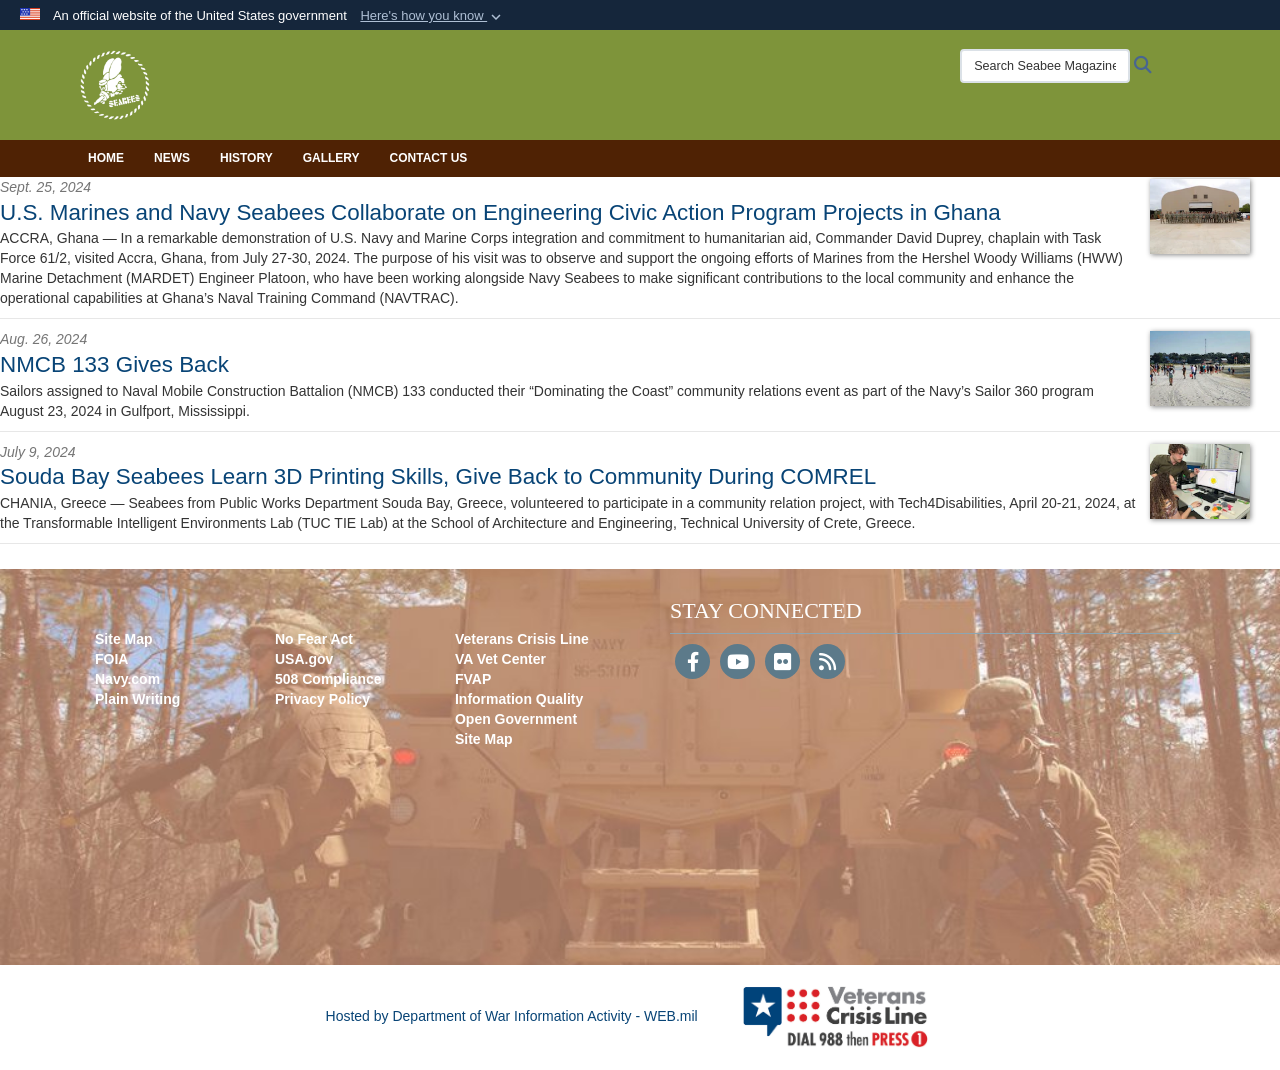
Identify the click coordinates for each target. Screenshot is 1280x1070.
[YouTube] (737, 664)
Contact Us (429, 158)
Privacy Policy (322, 699)
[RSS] (827, 664)
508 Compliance (328, 679)
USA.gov (304, 659)
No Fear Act (314, 639)
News (172, 158)
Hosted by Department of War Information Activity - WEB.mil (512, 1016)
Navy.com (127, 679)
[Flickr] (782, 664)
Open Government (516, 719)
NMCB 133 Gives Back (114, 364)
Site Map (124, 639)
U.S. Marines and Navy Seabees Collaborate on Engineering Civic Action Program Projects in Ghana (500, 212)
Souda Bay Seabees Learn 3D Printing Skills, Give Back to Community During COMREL (438, 476)
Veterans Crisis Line (522, 639)
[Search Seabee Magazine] (1045, 66)
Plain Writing (137, 699)
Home (106, 158)
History (246, 158)
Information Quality (519, 699)
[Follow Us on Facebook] (692, 664)
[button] (432, 16)
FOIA (111, 659)
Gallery (331, 158)
